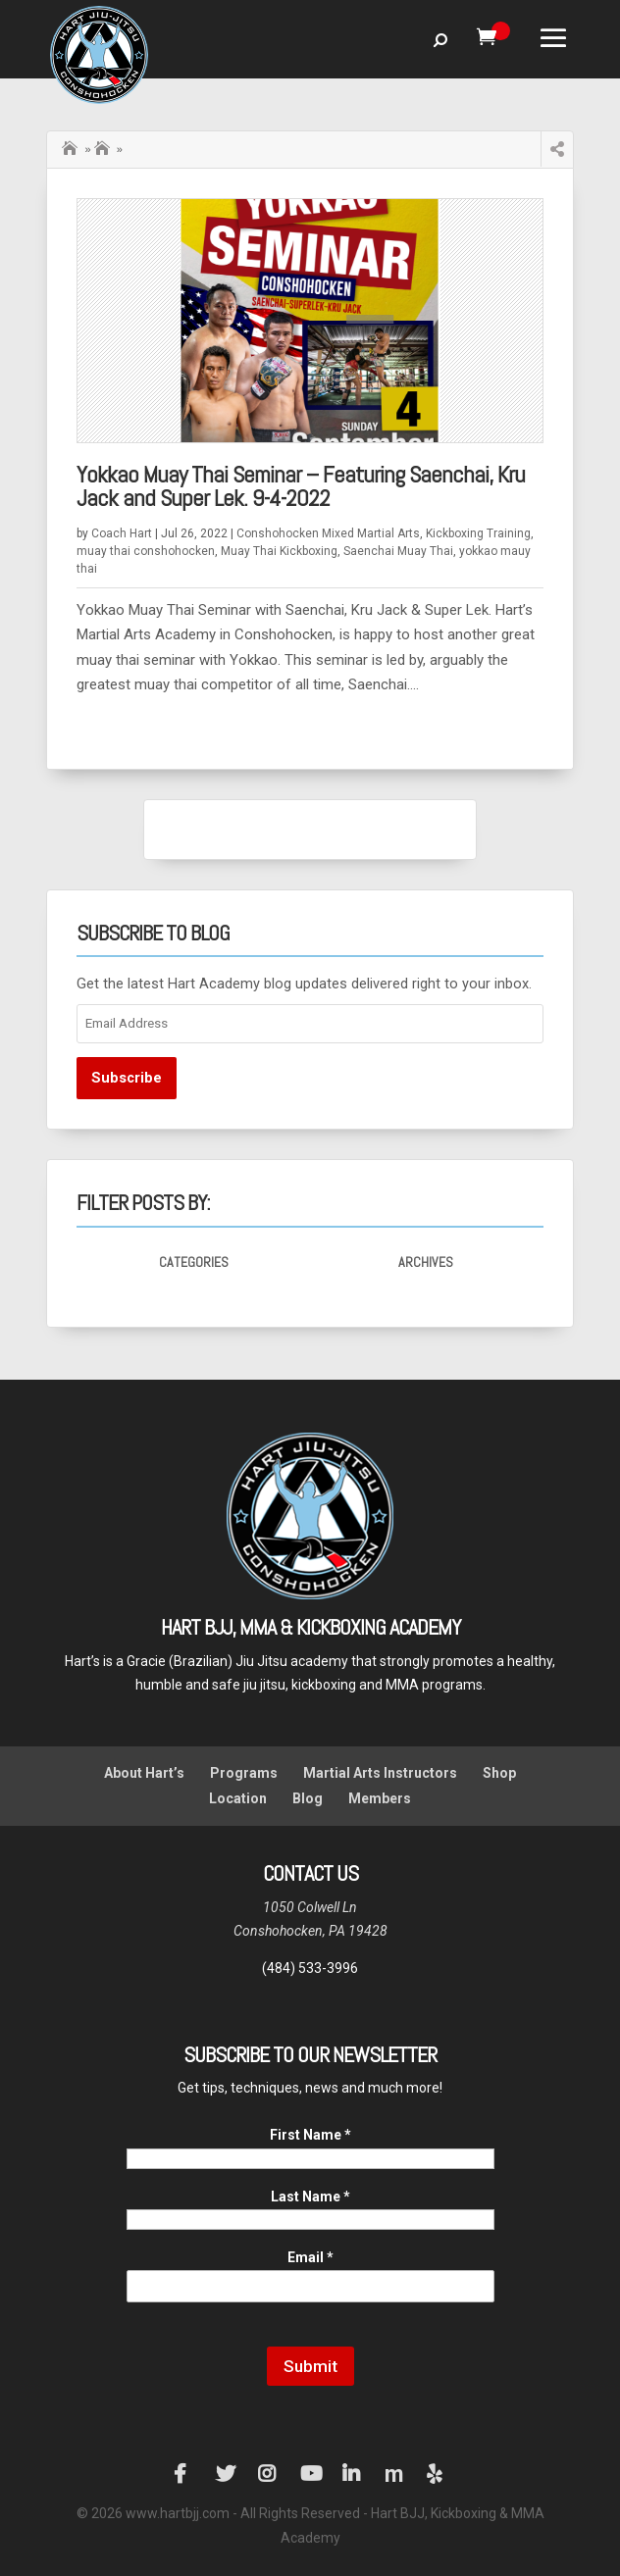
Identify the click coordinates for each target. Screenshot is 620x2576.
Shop (499, 1773)
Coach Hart (121, 533)
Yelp (436, 2474)
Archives (425, 1262)
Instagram (268, 2474)
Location (238, 1798)
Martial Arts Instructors (380, 1773)
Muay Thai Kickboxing (279, 551)
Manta (394, 2474)
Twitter (225, 2474)
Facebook (183, 2474)
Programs (244, 1773)
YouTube (310, 2474)
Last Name (310, 2196)
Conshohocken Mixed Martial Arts (328, 533)
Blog (307, 1798)
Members (379, 1798)
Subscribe (126, 1078)
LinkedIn (352, 2474)
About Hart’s (144, 1773)
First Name (310, 2135)
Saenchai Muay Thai (104, 149)
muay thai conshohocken (146, 551)
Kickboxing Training (478, 533)
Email (310, 2257)
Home (71, 146)
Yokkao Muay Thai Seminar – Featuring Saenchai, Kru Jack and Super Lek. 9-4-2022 (301, 486)
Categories (194, 1262)
